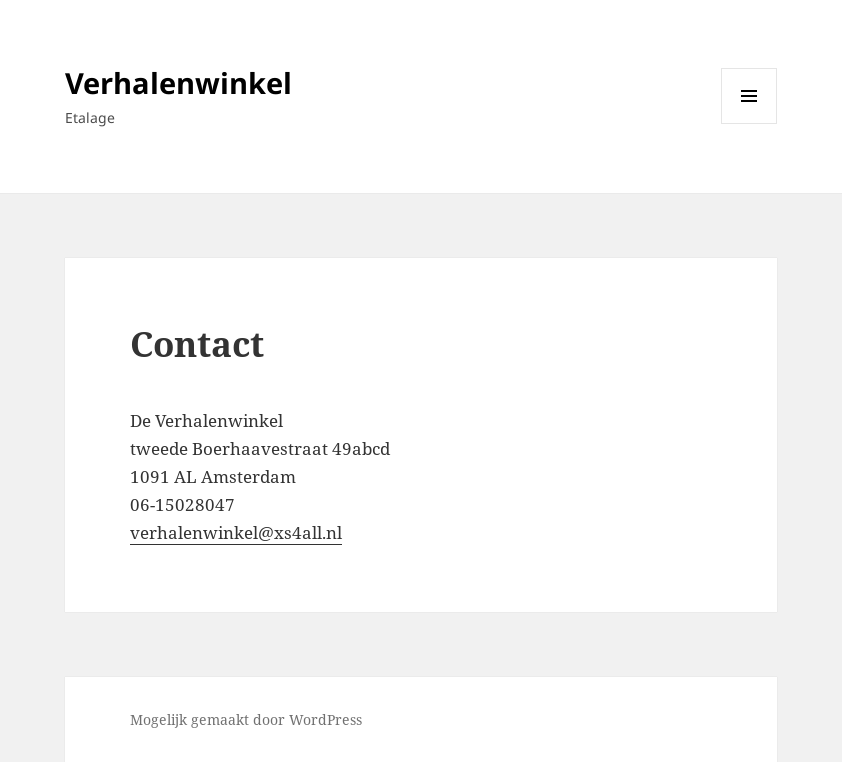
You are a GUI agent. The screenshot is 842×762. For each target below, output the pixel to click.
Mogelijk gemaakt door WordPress (246, 719)
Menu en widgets (749, 123)
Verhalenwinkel (178, 82)
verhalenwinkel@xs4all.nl (236, 532)
